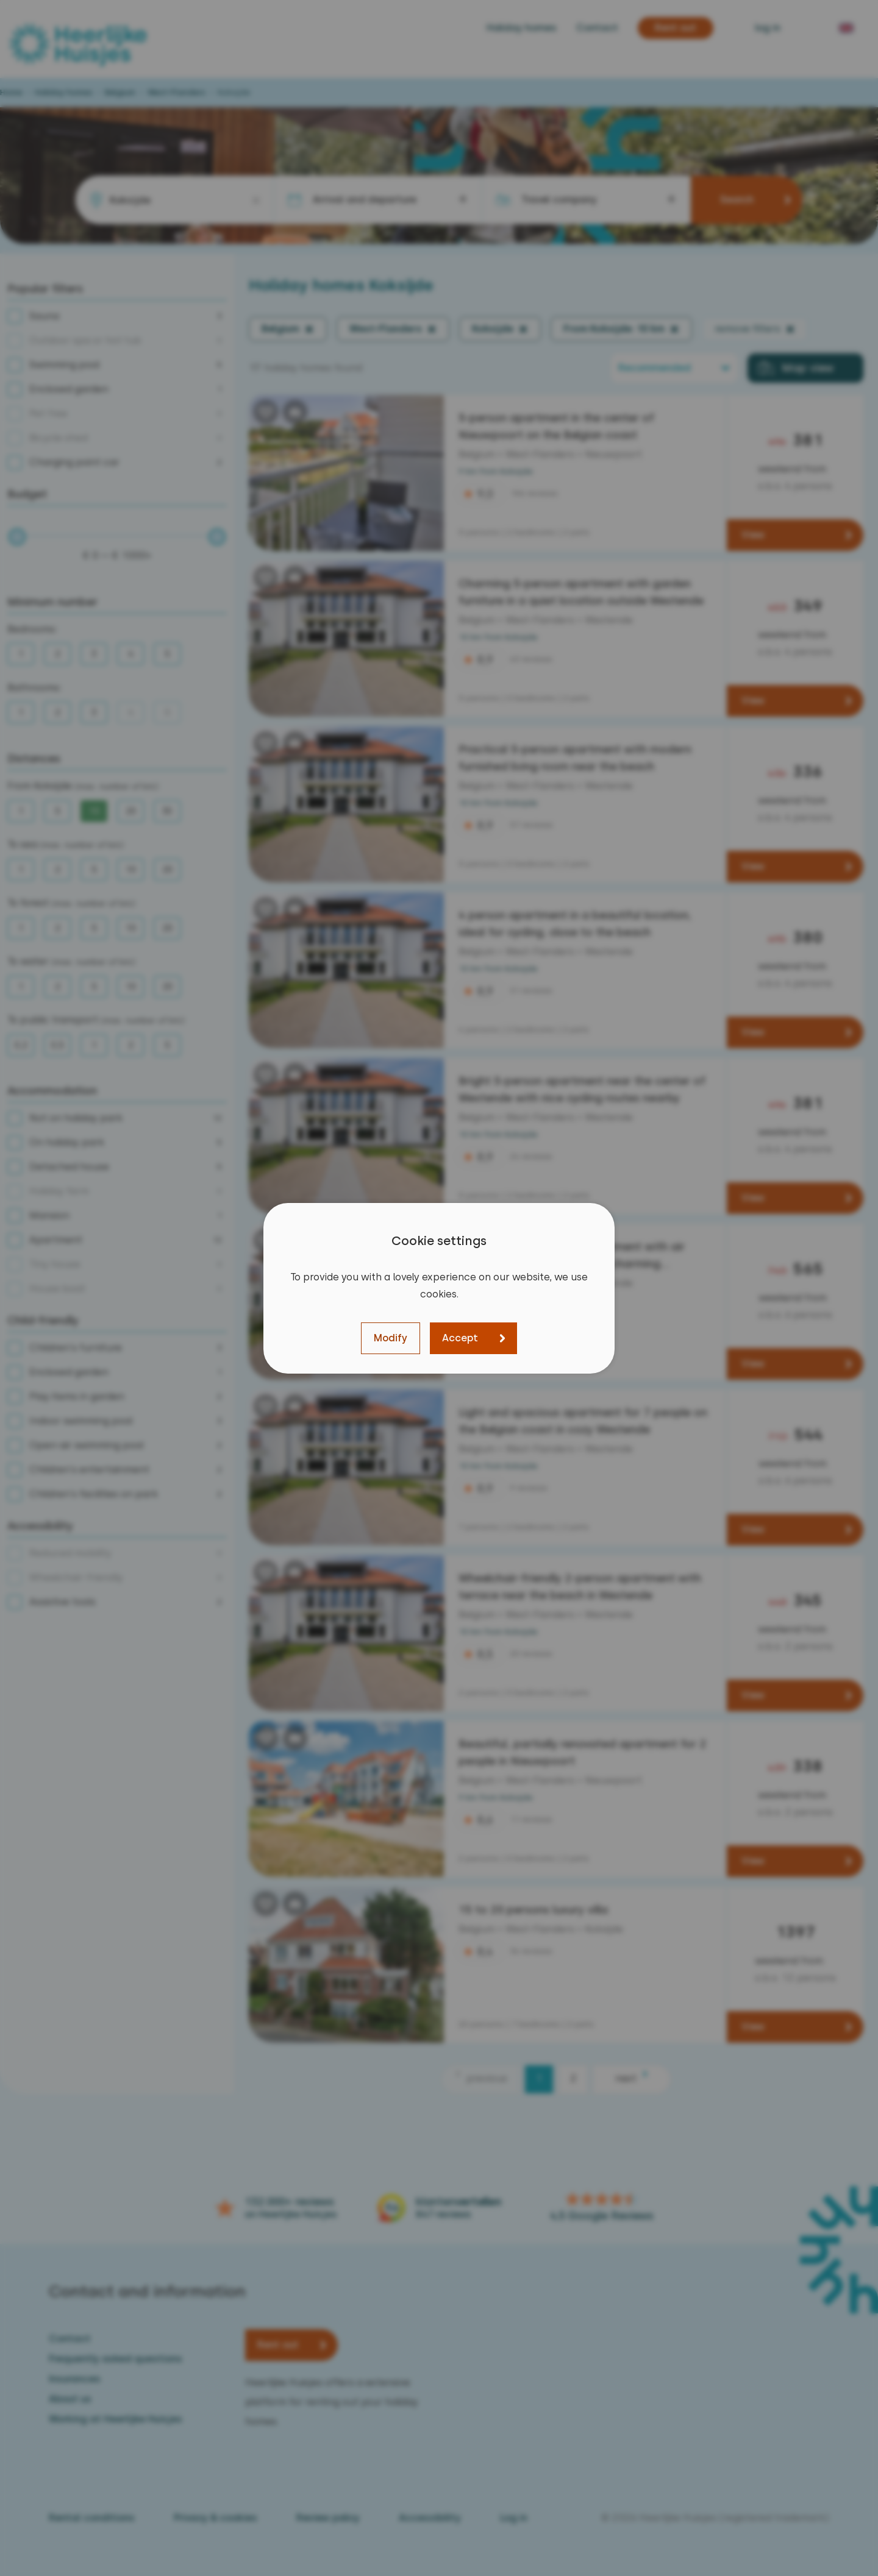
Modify (390, 1338)
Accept (460, 1338)
